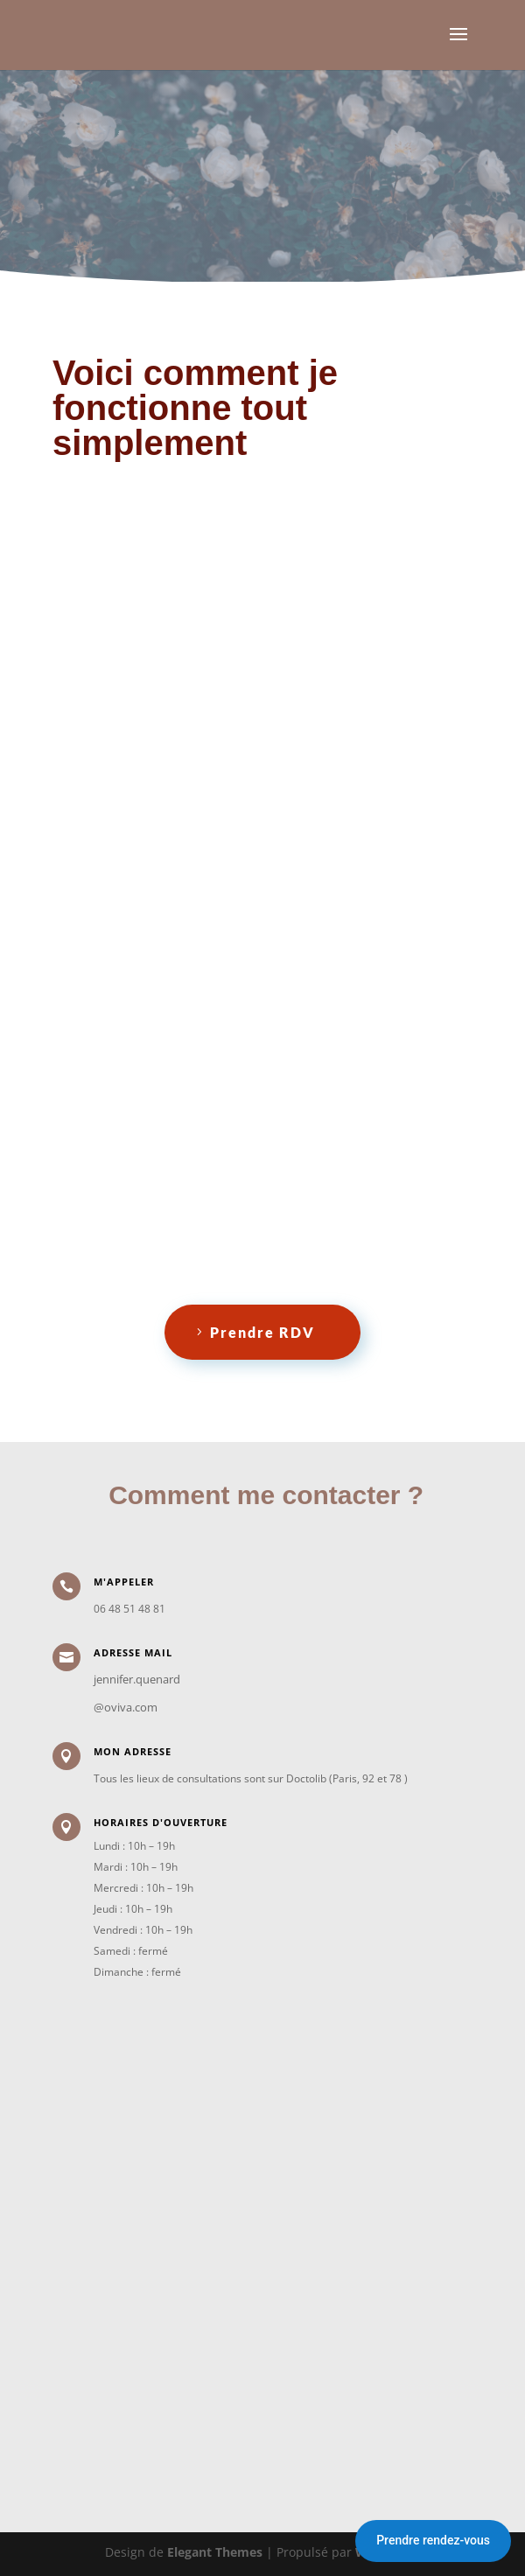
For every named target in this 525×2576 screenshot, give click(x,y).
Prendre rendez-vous (433, 2540)
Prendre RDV (262, 1332)
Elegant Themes (214, 2552)
